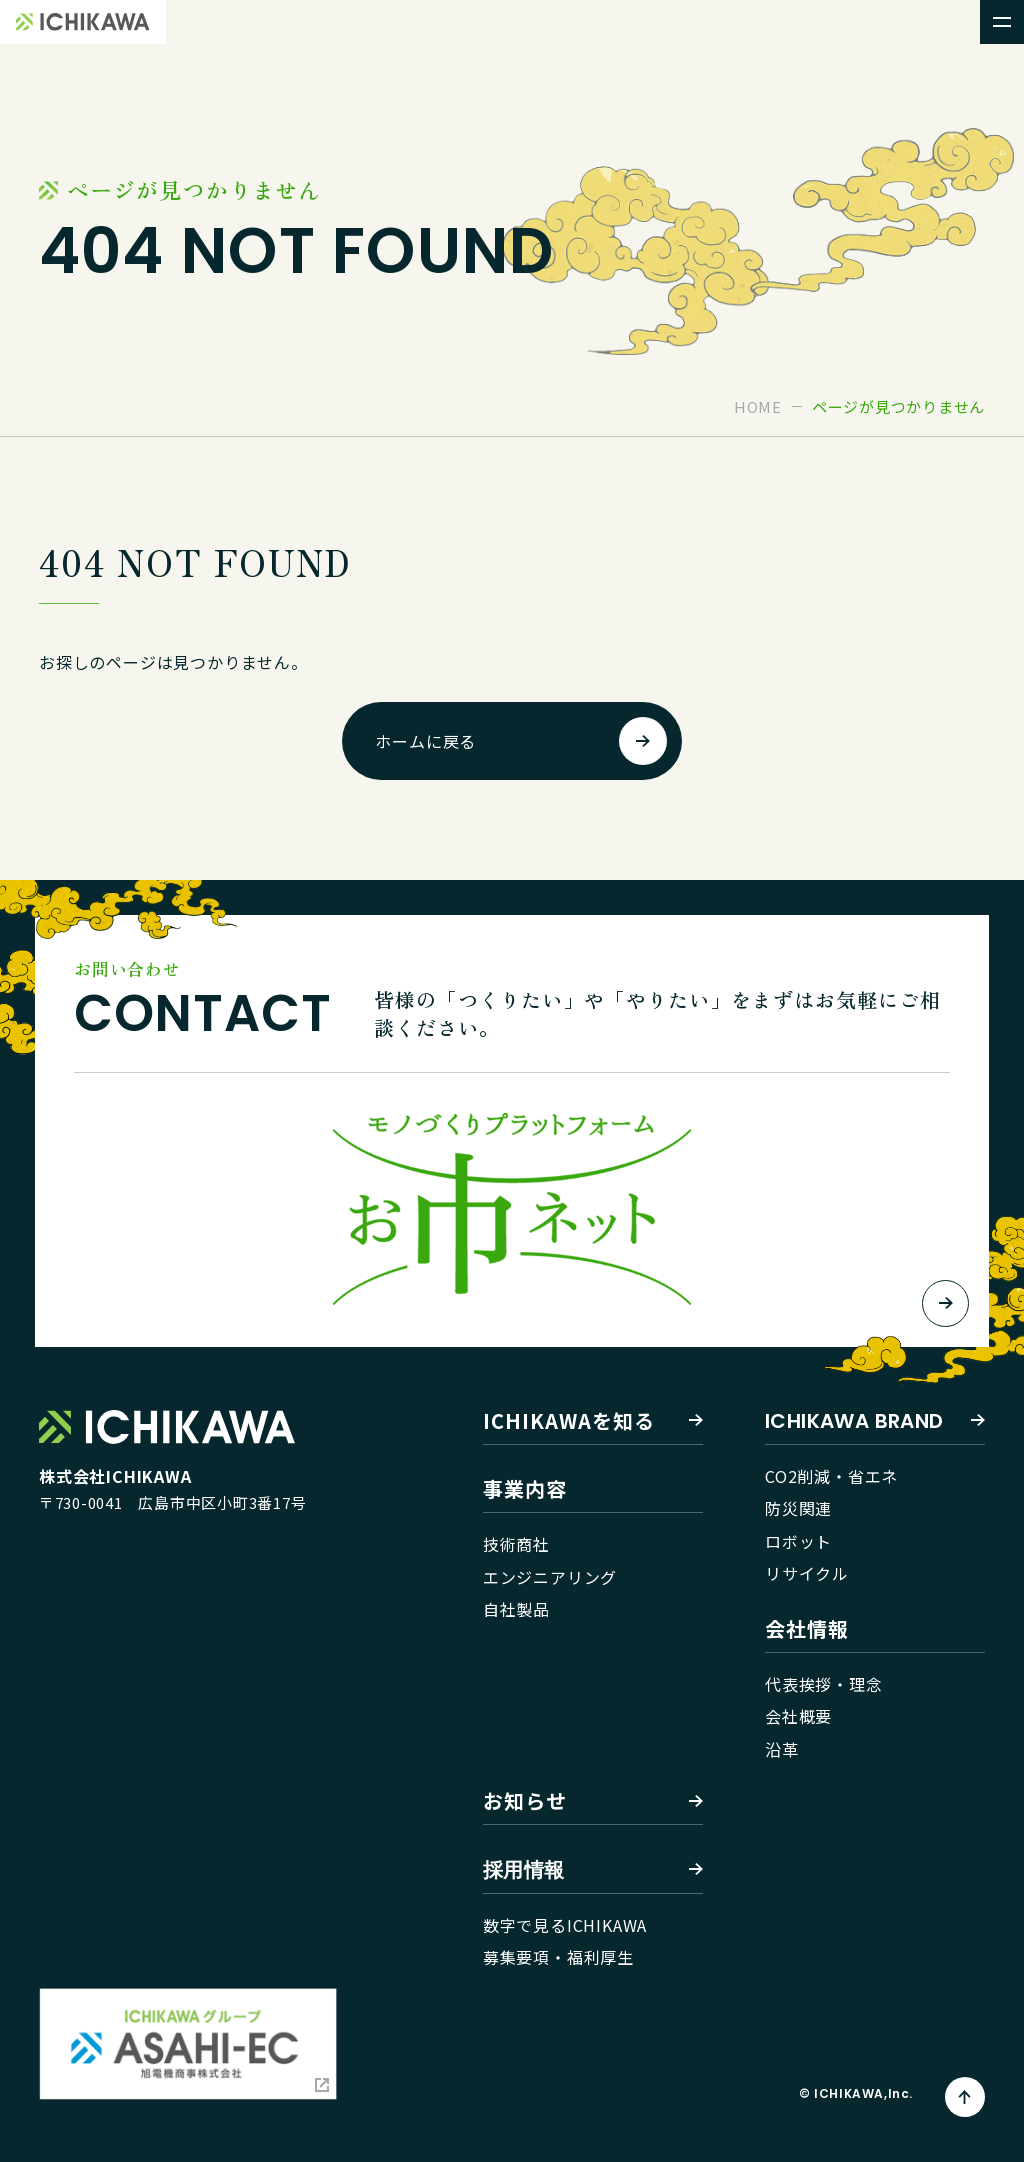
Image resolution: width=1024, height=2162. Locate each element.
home (758, 406)
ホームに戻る (425, 741)
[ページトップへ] (965, 2097)
